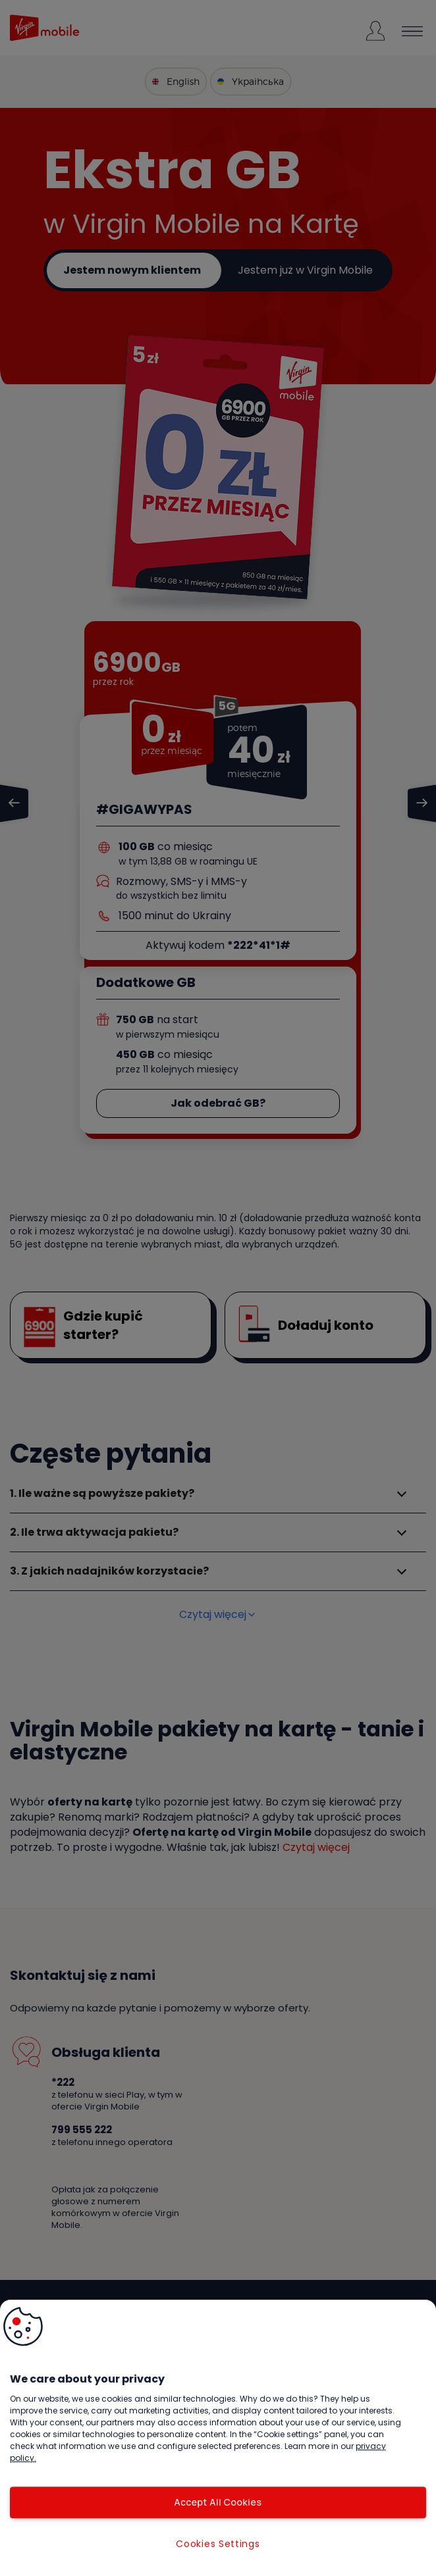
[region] (218, 2438)
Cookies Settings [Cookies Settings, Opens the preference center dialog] (217, 2543)
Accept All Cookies (218, 2502)
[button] (23, 2326)
